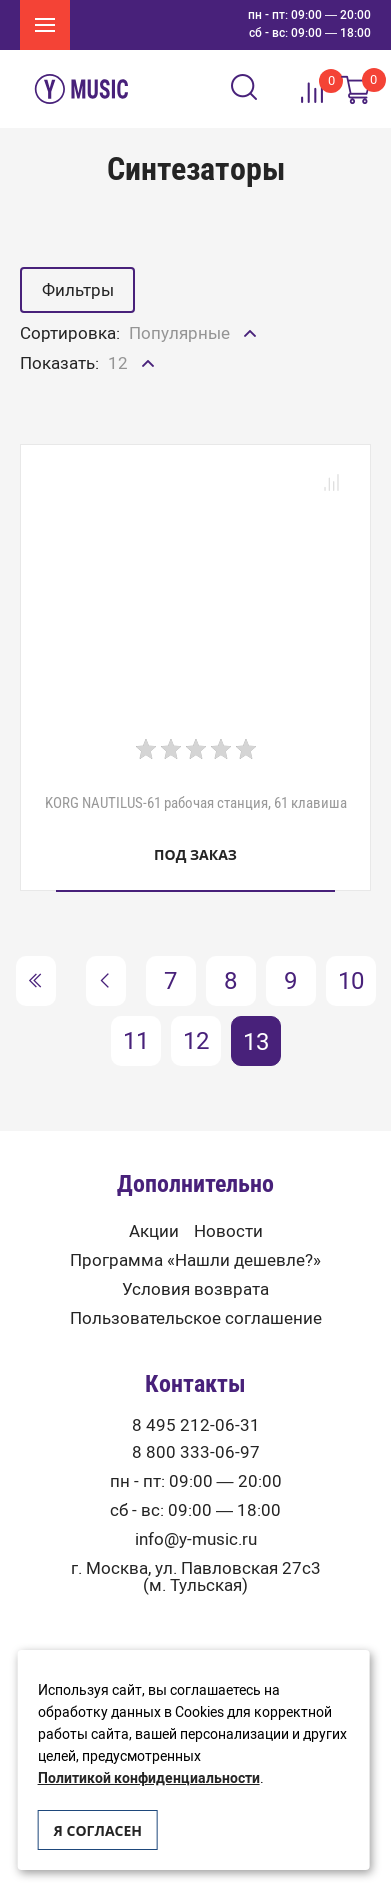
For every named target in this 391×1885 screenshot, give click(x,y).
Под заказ (195, 854)
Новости (228, 1231)
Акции (154, 1231)
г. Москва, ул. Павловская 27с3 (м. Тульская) (196, 1577)
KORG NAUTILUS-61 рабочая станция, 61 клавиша (196, 803)
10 (351, 980)
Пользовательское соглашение (196, 1318)
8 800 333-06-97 (196, 1452)
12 (196, 1040)
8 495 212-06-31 (196, 1425)
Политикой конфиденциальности (149, 1778)
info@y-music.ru (196, 1539)
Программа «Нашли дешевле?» (195, 1260)
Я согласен (98, 1830)
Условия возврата (195, 1289)
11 (136, 1040)
